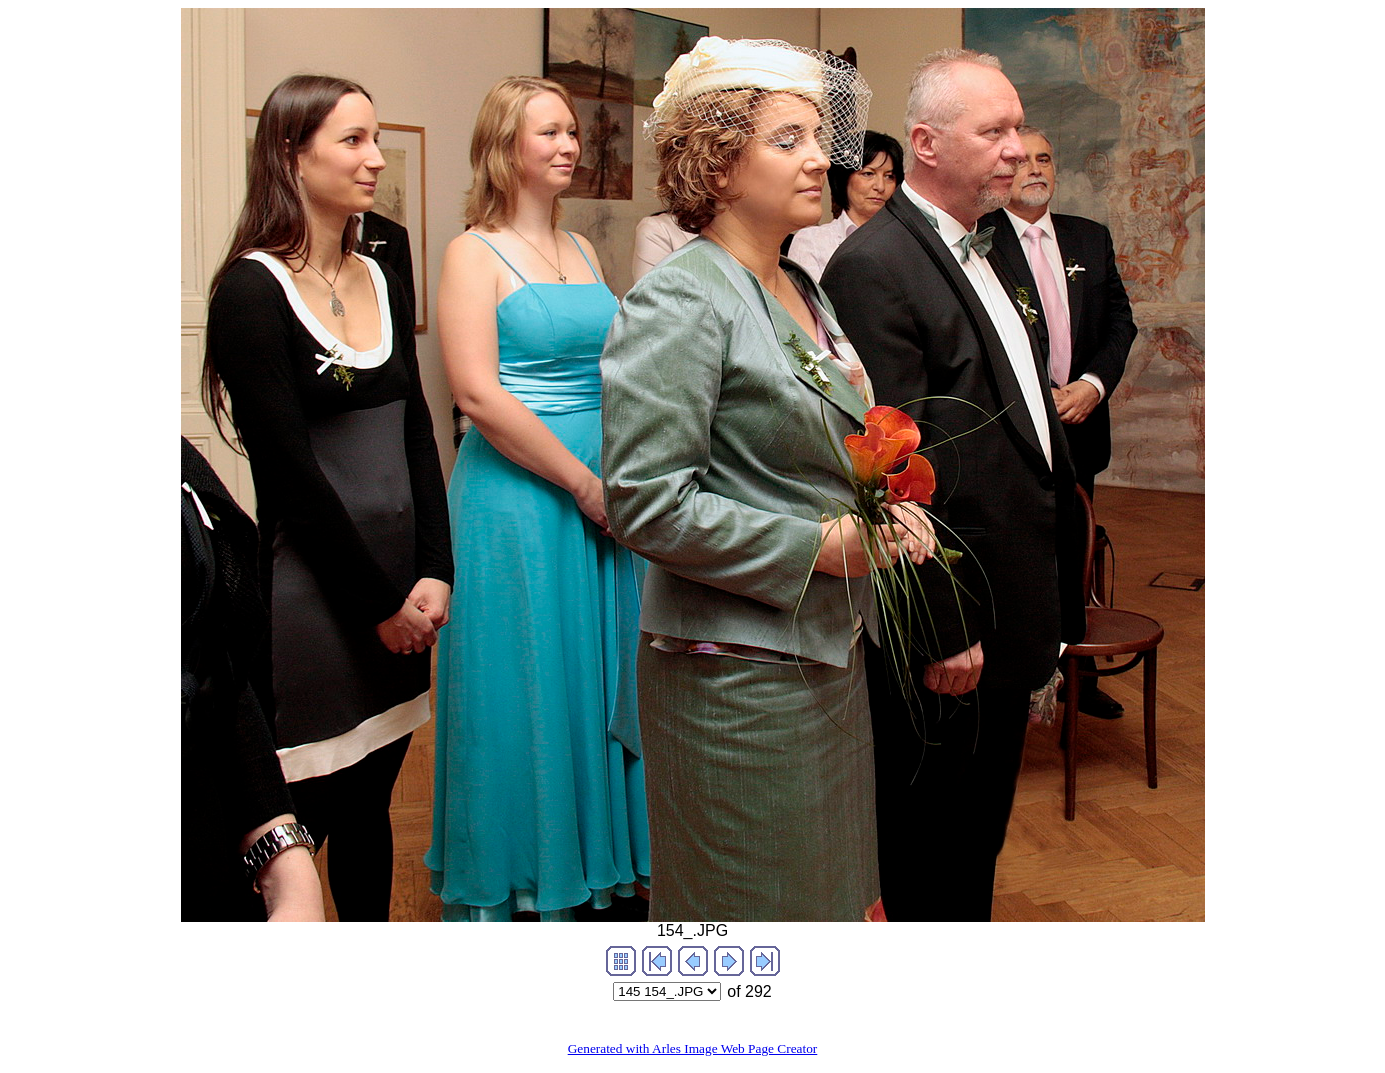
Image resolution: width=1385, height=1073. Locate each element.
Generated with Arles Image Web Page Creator (693, 1048)
